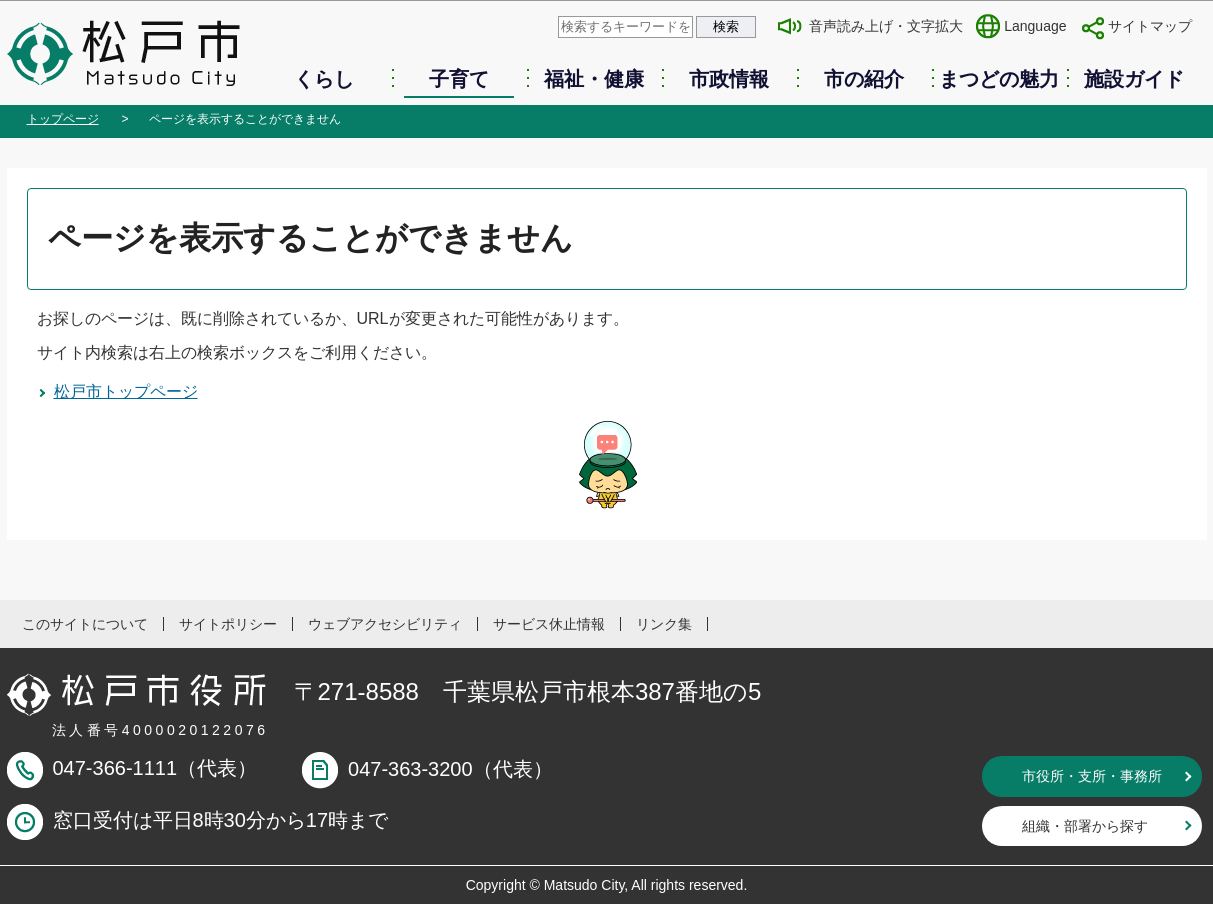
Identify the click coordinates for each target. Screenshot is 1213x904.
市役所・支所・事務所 (1092, 776)
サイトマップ (1150, 26)
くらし (324, 79)
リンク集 (664, 624)
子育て (459, 79)
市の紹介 (864, 79)
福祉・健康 (594, 79)
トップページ (63, 119)
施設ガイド (1134, 79)
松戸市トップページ (126, 391)
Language (1035, 26)
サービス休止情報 (549, 624)
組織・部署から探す (1085, 826)
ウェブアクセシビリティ (385, 624)
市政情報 (729, 79)
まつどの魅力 (999, 79)
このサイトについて (85, 624)
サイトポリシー (228, 624)
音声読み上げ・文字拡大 (886, 26)
